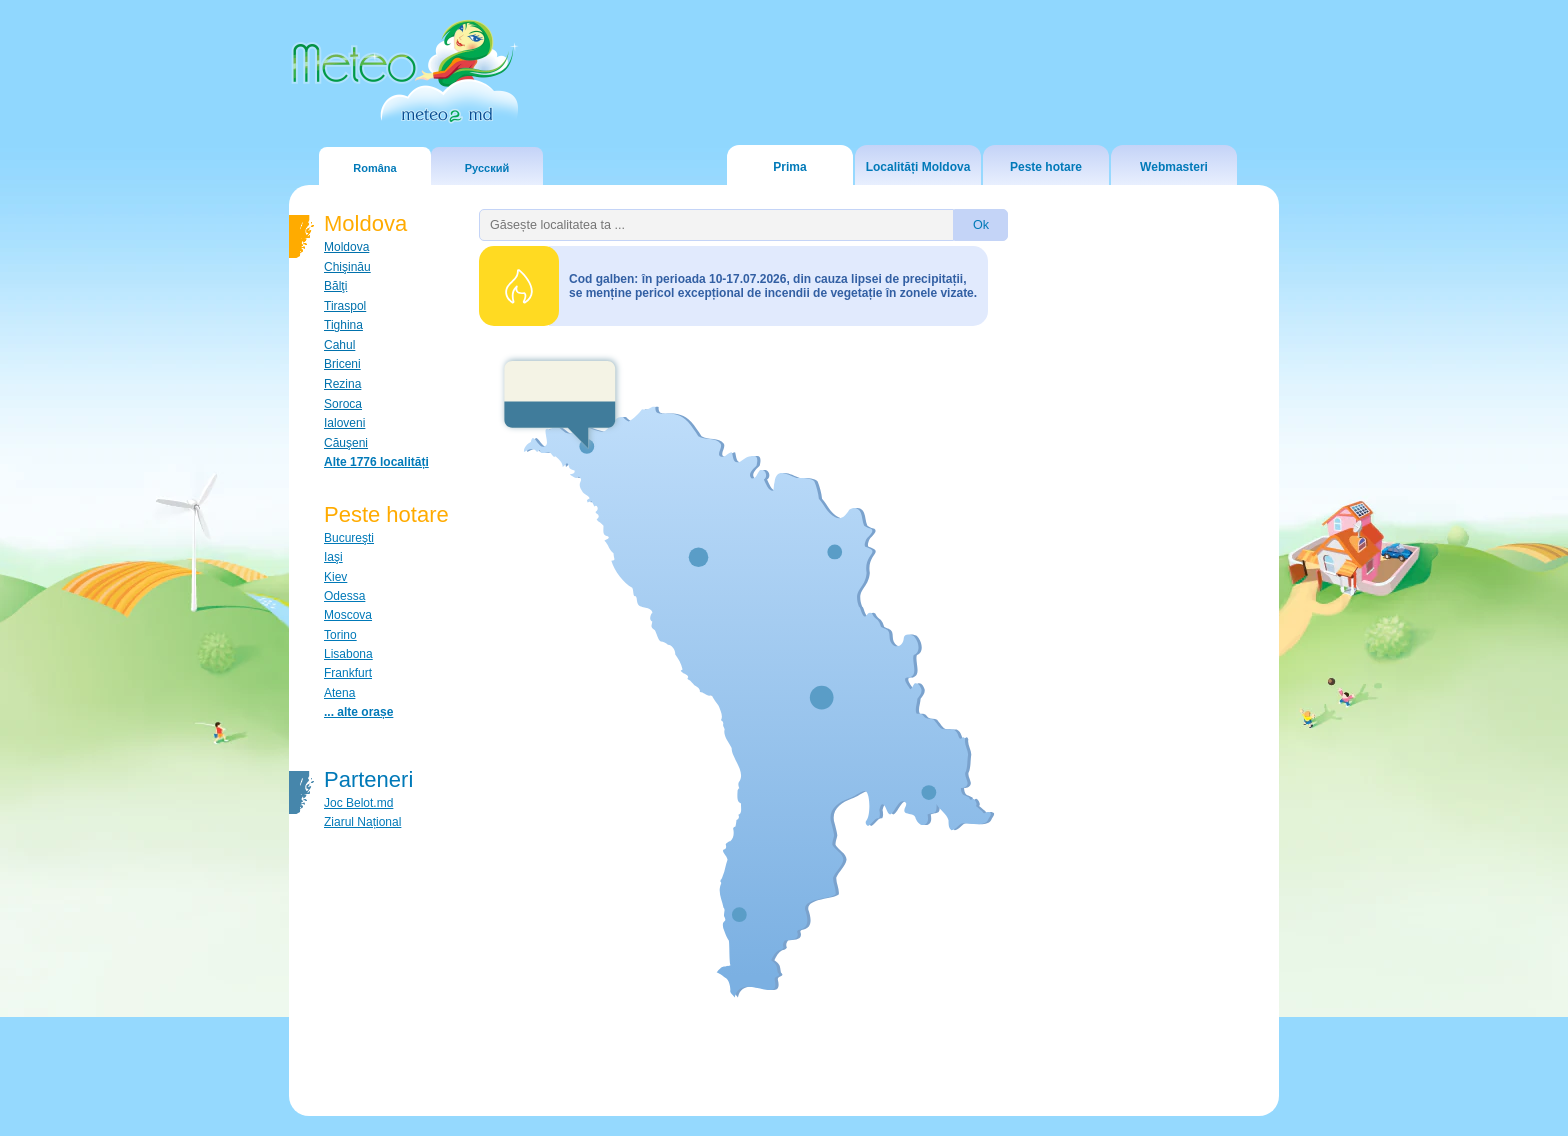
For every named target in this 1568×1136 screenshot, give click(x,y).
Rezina (342, 384)
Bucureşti (349, 538)
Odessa (344, 596)
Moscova (348, 615)
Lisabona (348, 654)
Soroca (343, 404)
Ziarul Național (362, 822)
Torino (340, 635)
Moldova (346, 247)
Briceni (342, 364)
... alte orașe (358, 712)
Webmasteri (1174, 167)
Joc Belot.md (358, 803)
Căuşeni (346, 443)
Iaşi (333, 557)
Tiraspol (345, 306)
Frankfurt (348, 673)
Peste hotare (1046, 167)
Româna (374, 168)
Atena (339, 693)
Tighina (343, 325)
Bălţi (335, 286)
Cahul (339, 345)
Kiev (335, 577)
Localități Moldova (918, 167)
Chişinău (347, 267)
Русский (487, 168)
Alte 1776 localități (376, 462)
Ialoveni (344, 423)
